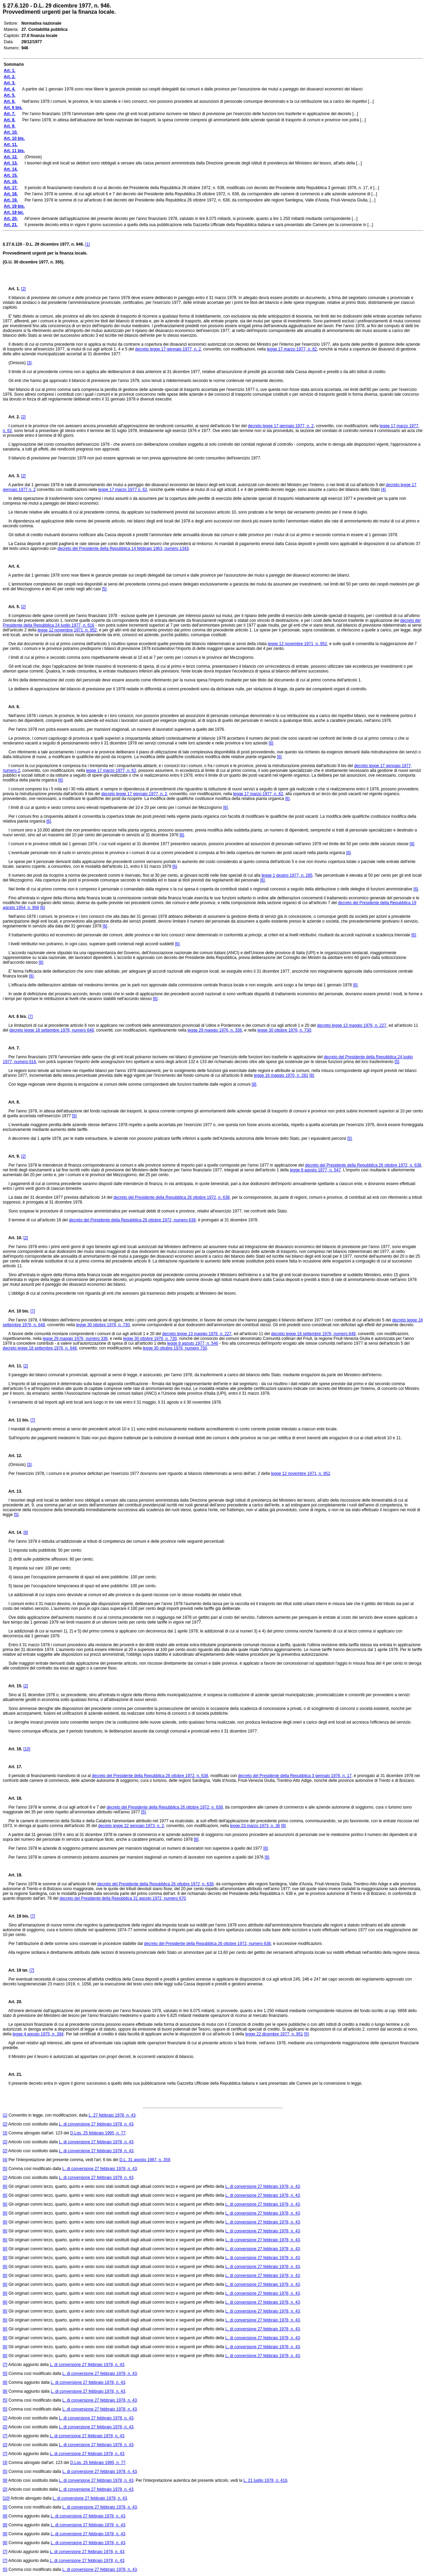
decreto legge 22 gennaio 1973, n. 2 (131, 1825)
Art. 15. (12, 1686)
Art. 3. (11, 475)
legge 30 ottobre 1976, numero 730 (175, 1348)
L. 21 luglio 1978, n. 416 (265, 2480)
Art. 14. (12, 1532)
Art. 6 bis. (15, 1016)
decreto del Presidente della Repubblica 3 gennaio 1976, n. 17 (295, 1775)
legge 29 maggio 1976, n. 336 (215, 1030)
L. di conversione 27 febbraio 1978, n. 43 (96, 2124)
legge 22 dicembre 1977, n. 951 (274, 2034)
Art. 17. (12, 1766)
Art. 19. (12, 1875)
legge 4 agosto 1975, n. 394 (38, 2034)
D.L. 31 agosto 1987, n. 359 (145, 2159)
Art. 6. (11, 706)
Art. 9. (11, 1156)
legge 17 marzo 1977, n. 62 (292, 349)
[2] (23, 288)
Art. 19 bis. (16, 1916)
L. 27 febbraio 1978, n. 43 (112, 2115)
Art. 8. (11, 1102)
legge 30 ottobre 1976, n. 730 (284, 1030)
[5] (104, 589)
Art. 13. (12, 1491)
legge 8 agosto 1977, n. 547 (315, 1170)
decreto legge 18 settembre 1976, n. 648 (40, 1348)
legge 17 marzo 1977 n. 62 (122, 489)
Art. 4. (11, 566)
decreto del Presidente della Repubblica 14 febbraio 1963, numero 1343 (123, 548)
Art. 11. (12, 1366)
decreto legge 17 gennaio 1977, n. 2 (168, 349)
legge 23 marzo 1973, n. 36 (255, 1825)
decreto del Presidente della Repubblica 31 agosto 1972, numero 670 (123, 1898)
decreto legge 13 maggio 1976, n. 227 (351, 1025)
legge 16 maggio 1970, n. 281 (281, 1075)
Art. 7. (11, 1048)
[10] (26, 1749)
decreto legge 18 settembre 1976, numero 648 (51, 1030)
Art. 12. (12, 1455)
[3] (29, 362)
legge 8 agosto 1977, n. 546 (192, 1343)
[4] (383, 489)
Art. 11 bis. (16, 1420)
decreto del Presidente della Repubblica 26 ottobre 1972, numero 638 (132, 1220)
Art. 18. (12, 1798)
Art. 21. (12, 2074)
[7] (30, 1016)
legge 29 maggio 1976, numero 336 (75, 1338)
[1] (87, 244)
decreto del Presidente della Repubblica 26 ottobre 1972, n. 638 (363, 1165)
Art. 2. (11, 417)
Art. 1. (14, 288)
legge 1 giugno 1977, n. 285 (287, 875)
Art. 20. (12, 2001)
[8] (311, 1075)
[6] (270, 743)
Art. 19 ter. (15, 1970)
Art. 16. (12, 1749)
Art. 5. (11, 606)
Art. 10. (12, 1237)
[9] (25, 1532)
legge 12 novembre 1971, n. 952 (67, 630)
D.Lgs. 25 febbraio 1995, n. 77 (97, 2133)
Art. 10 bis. (16, 1311)
